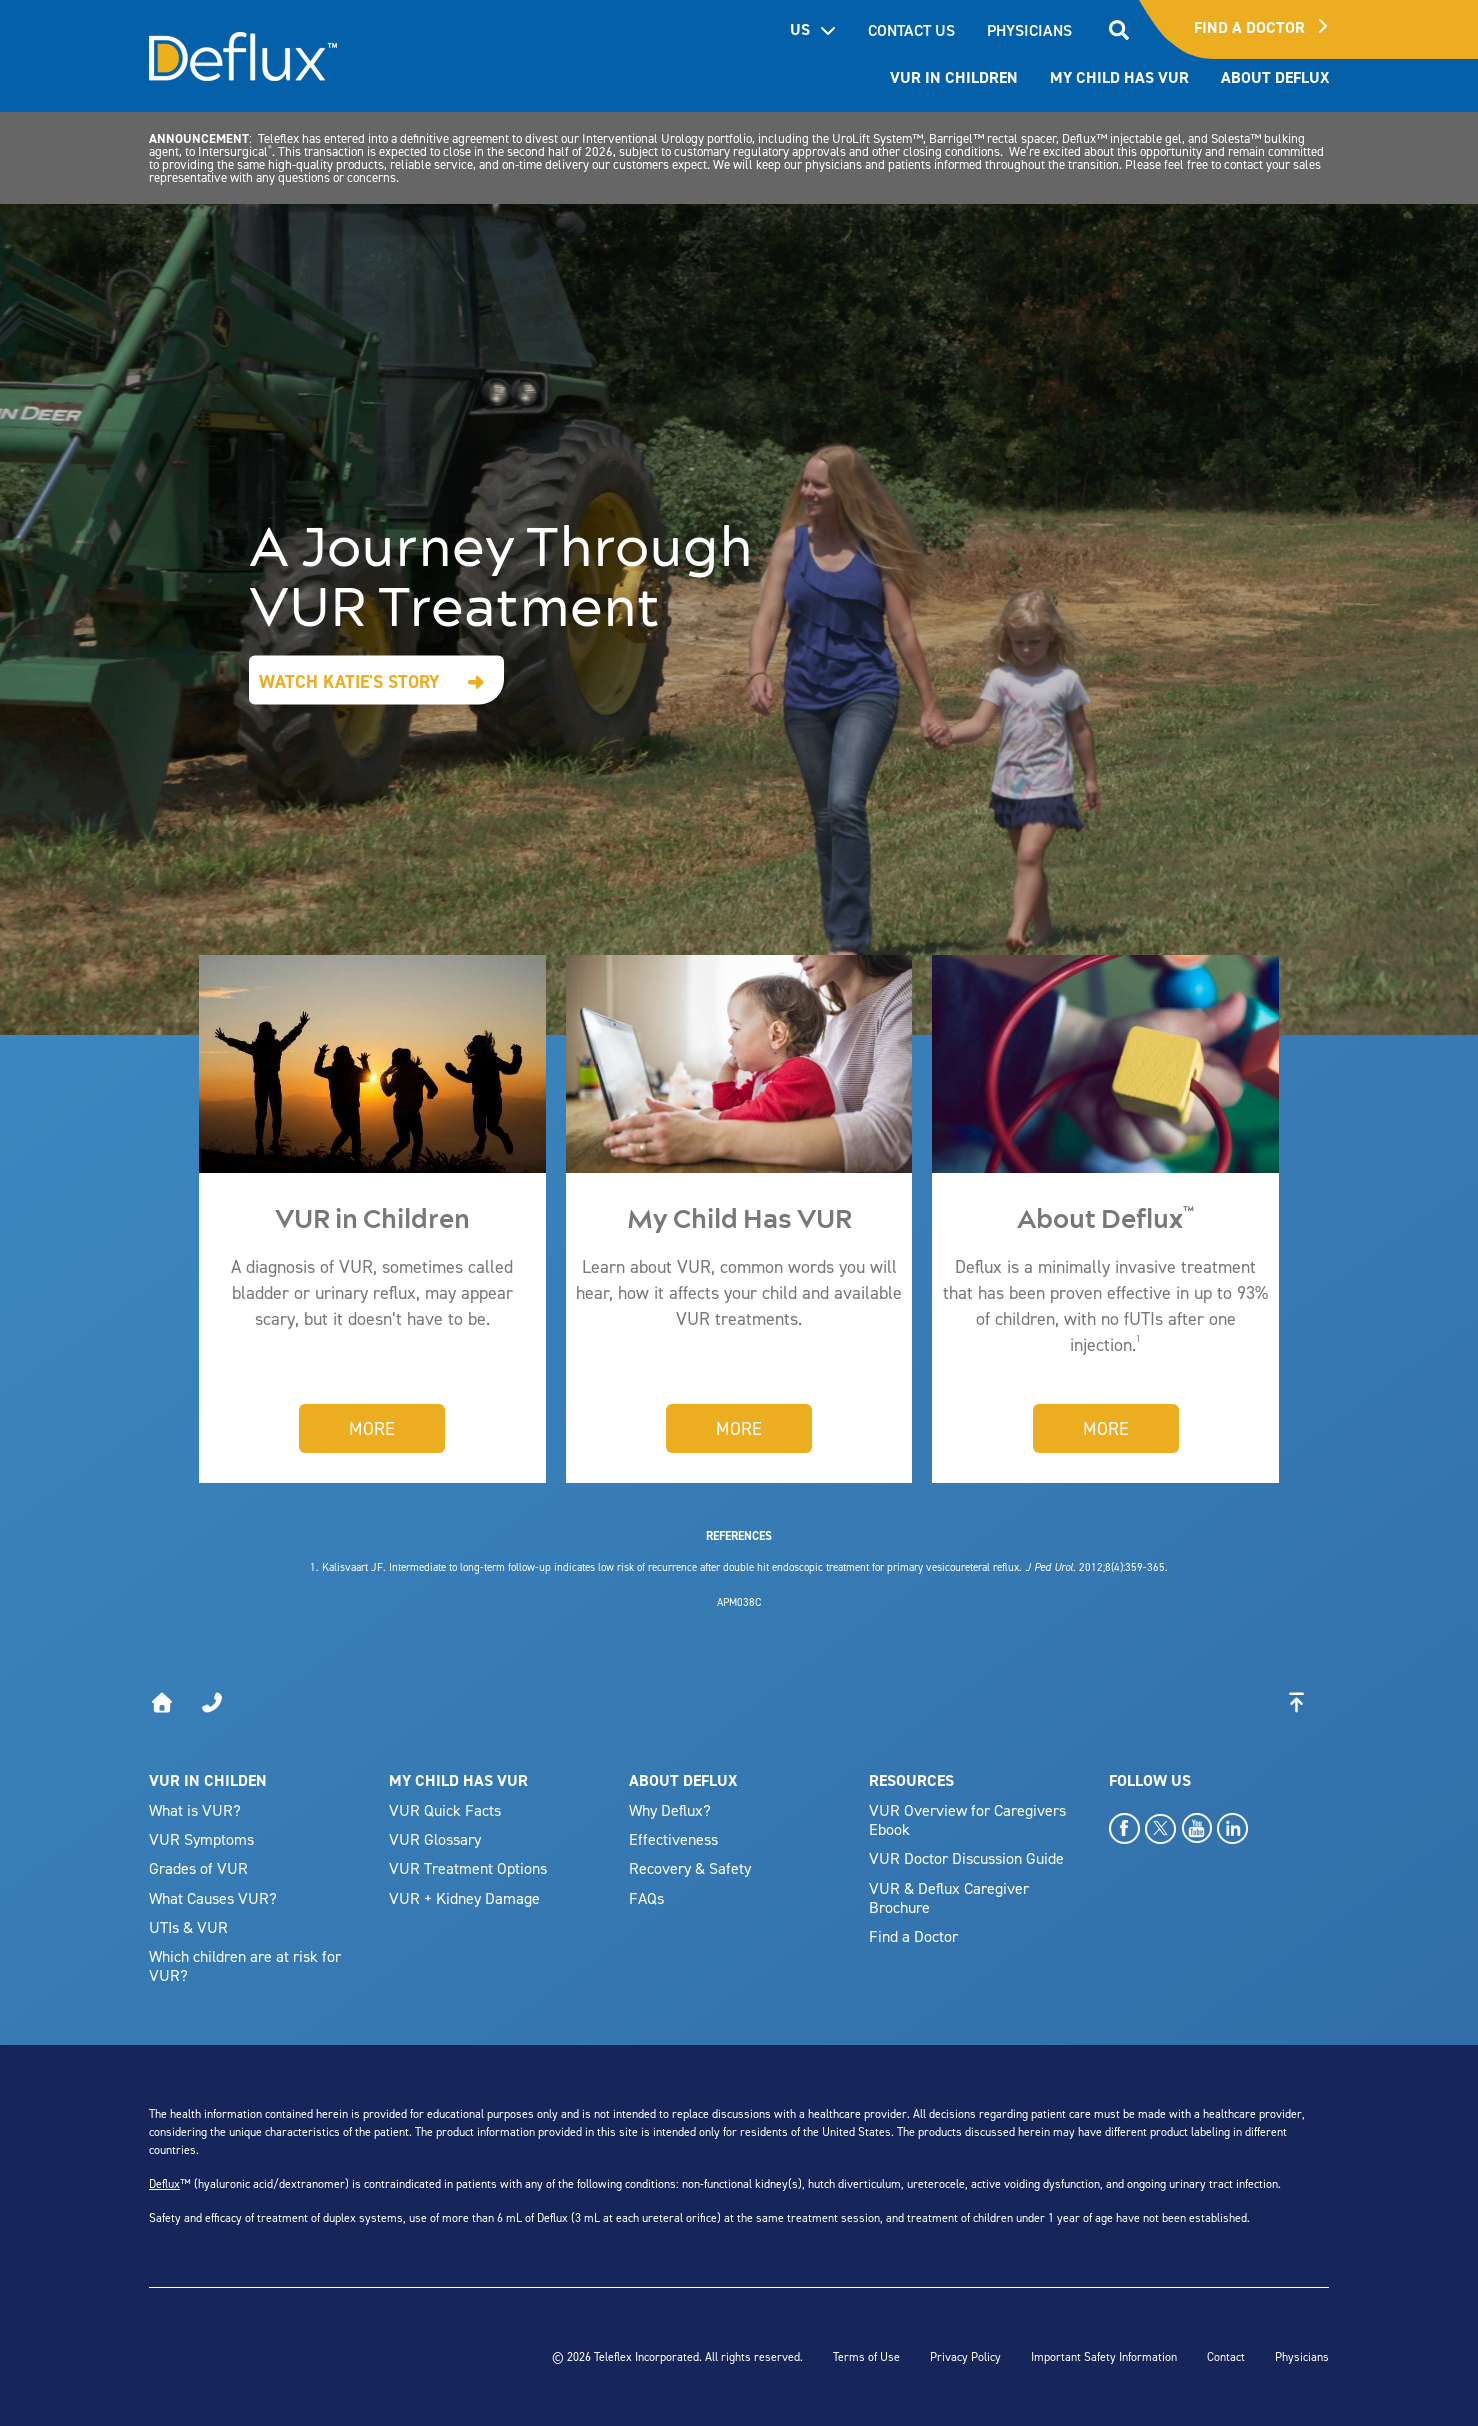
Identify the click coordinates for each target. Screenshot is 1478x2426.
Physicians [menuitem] (1302, 2356)
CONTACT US (911, 30)
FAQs (646, 1898)
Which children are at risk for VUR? (245, 1965)
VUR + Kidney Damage (464, 1898)
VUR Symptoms (201, 1839)
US (813, 29)
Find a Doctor (913, 1936)
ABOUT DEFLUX (683, 1780)
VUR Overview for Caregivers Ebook (967, 1819)
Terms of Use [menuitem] (866, 2356)
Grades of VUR (198, 1868)
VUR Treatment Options (468, 1868)
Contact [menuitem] (1226, 2356)
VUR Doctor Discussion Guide (966, 1858)
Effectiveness (673, 1839)
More (372, 1428)
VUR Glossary (435, 1839)
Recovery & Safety (690, 1868)
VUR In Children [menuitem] (954, 77)
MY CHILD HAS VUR (458, 1780)
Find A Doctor (1260, 27)
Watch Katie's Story (349, 680)
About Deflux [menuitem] (1275, 77)
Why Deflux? (670, 1810)
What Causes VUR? (213, 1898)
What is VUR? (195, 1810)
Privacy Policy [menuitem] (965, 2356)
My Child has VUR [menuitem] (1119, 77)
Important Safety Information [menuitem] (1104, 2356)
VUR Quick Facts (445, 1810)
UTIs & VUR (188, 1927)
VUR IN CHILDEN (208, 1780)
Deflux (164, 2183)
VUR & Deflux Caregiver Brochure (949, 1897)
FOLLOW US (1150, 1780)
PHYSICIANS (1029, 30)
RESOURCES (911, 1780)
